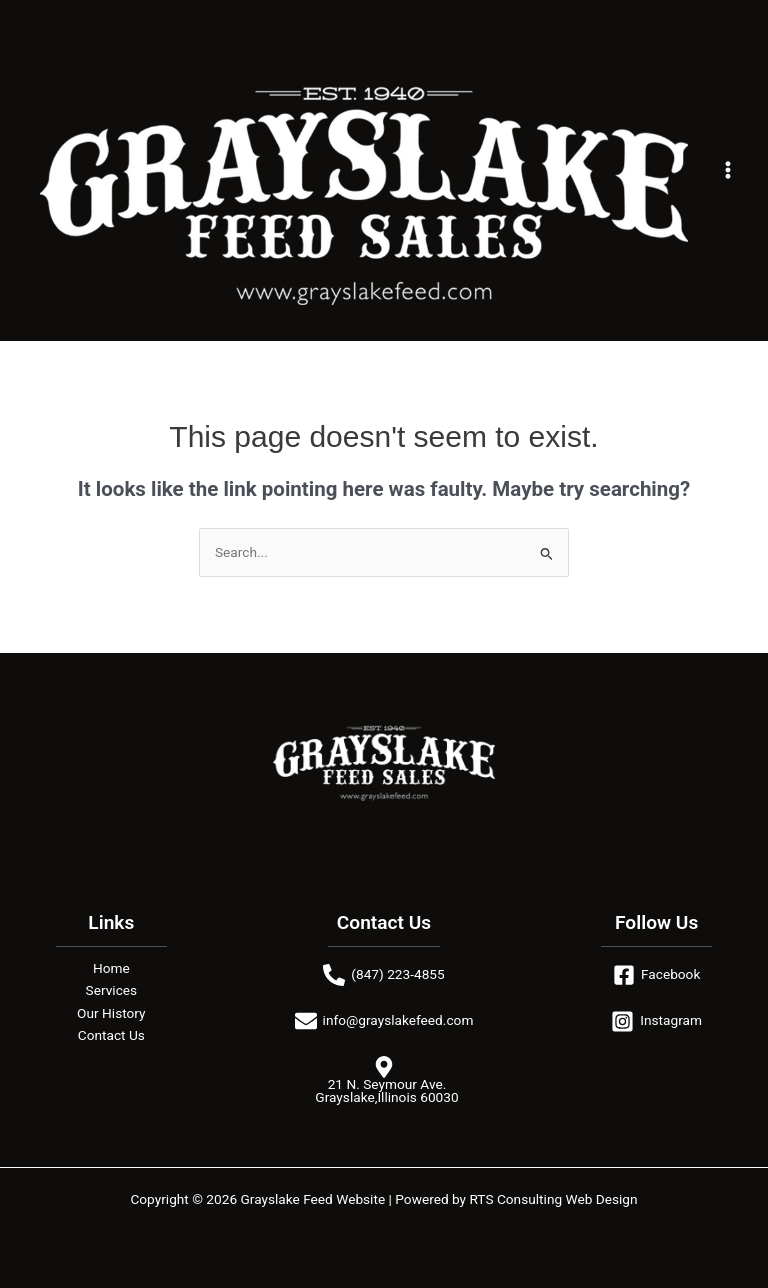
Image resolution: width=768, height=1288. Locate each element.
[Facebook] (656, 975)
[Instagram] (656, 1021)
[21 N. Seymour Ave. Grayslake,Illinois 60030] (384, 1080)
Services (112, 990)
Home (111, 968)
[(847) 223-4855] (383, 975)
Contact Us (111, 1035)
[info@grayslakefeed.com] (384, 1021)
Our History (111, 1013)
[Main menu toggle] (728, 170)
